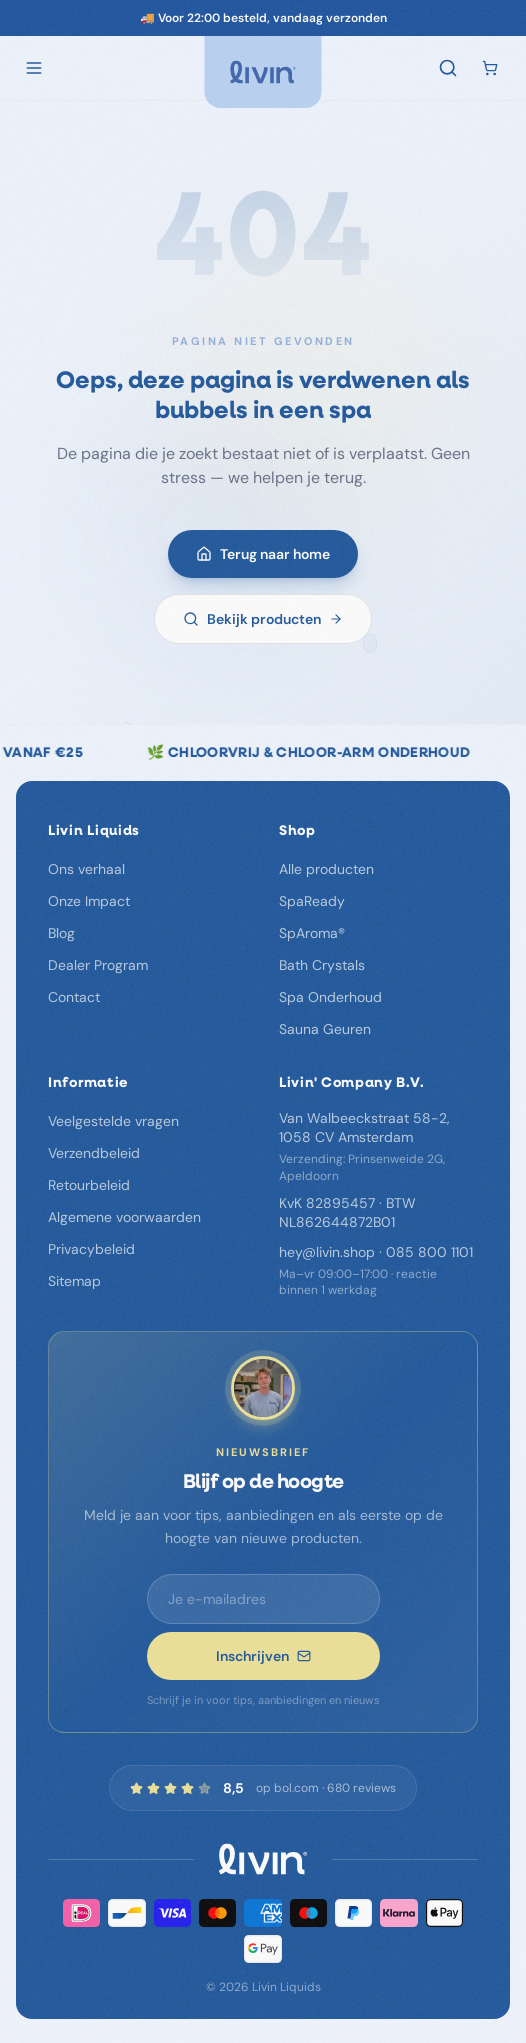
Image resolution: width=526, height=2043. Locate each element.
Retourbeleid (89, 1185)
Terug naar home (263, 558)
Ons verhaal (86, 869)
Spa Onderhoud (330, 997)
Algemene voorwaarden (124, 1217)
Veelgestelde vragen (113, 1121)
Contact (74, 997)
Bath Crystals (322, 965)
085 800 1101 (429, 1252)
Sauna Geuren (325, 1029)
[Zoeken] (448, 68)
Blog (61, 933)
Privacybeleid (91, 1249)
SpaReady (312, 901)
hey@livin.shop (327, 1252)
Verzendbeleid (94, 1153)
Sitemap (74, 1281)
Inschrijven (263, 1656)
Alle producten (326, 869)
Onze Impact (89, 901)
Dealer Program (98, 965)
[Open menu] (34, 68)
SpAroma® (312, 933)
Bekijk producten (263, 623)
